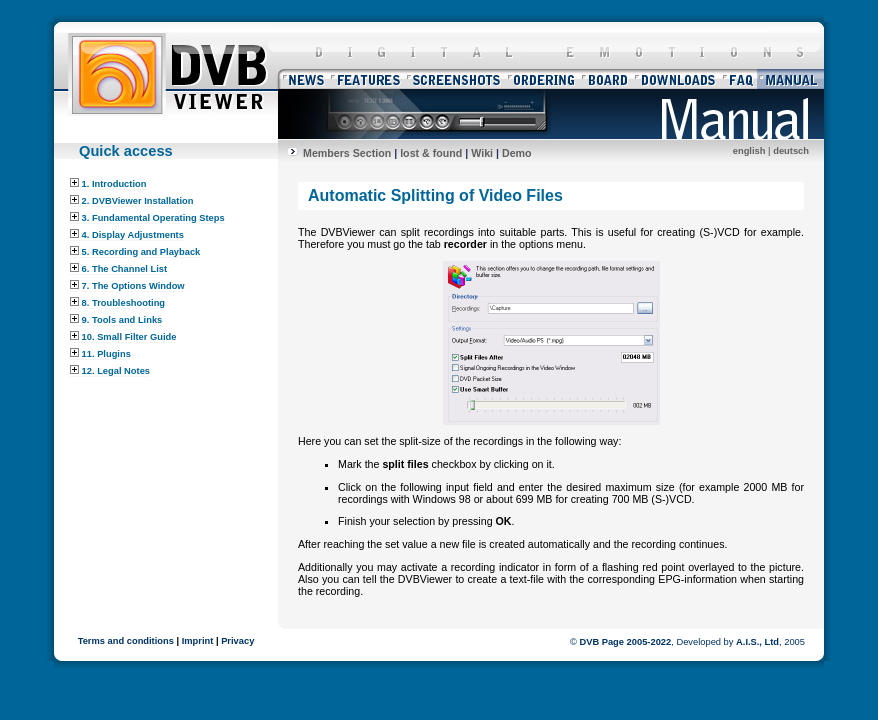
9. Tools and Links (116, 320)
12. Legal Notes (110, 371)
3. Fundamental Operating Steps (147, 218)
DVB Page (601, 642)
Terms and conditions (126, 641)
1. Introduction (108, 184)
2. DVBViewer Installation (131, 201)
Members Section (347, 153)
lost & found (431, 153)
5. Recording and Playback (135, 252)
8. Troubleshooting (117, 303)
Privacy (237, 641)
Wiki (482, 153)
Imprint (198, 641)
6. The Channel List (118, 269)
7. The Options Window (127, 286)
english (749, 151)
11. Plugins (100, 354)
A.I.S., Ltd (757, 642)
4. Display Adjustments (127, 235)
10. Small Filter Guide (123, 337)
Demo (517, 153)
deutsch (791, 151)
